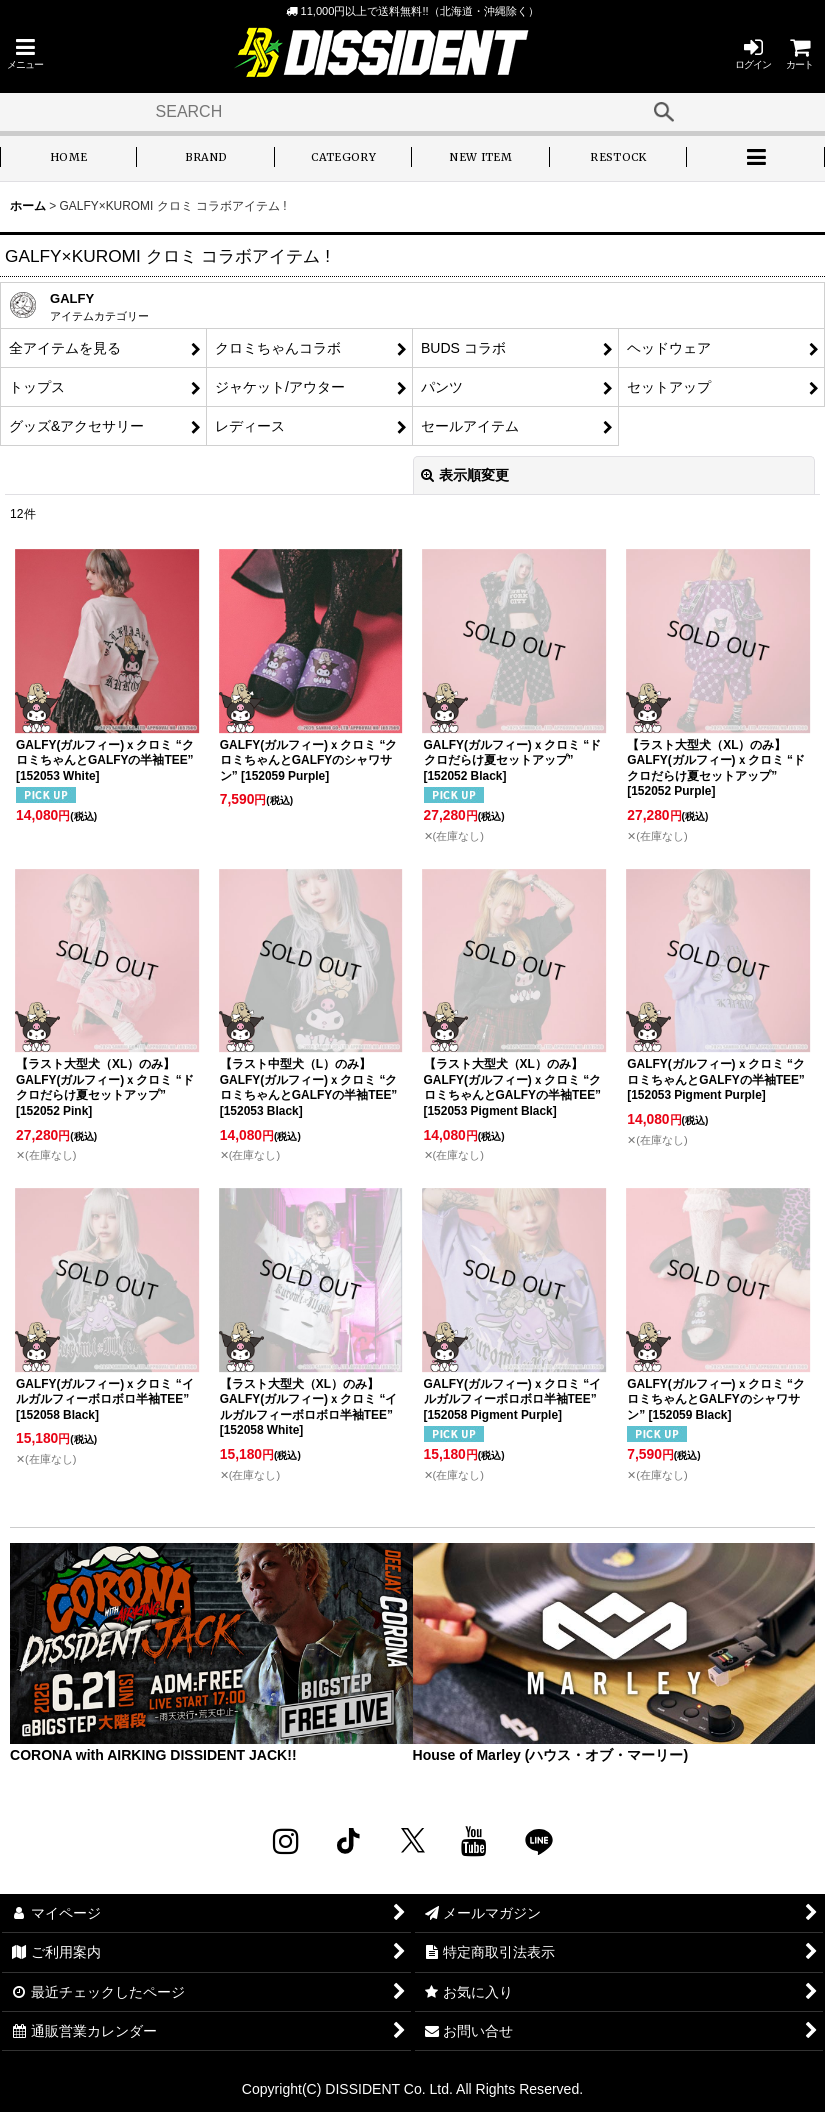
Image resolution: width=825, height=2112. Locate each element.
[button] (25, 53)
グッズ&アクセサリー (76, 426)
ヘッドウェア (669, 348)
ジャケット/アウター (280, 387)
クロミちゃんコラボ (278, 348)
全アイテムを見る (65, 348)
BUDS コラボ (463, 348)
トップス (37, 387)
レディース (250, 426)
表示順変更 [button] (465, 475)
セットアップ (669, 387)
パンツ (442, 387)
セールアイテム (470, 426)
